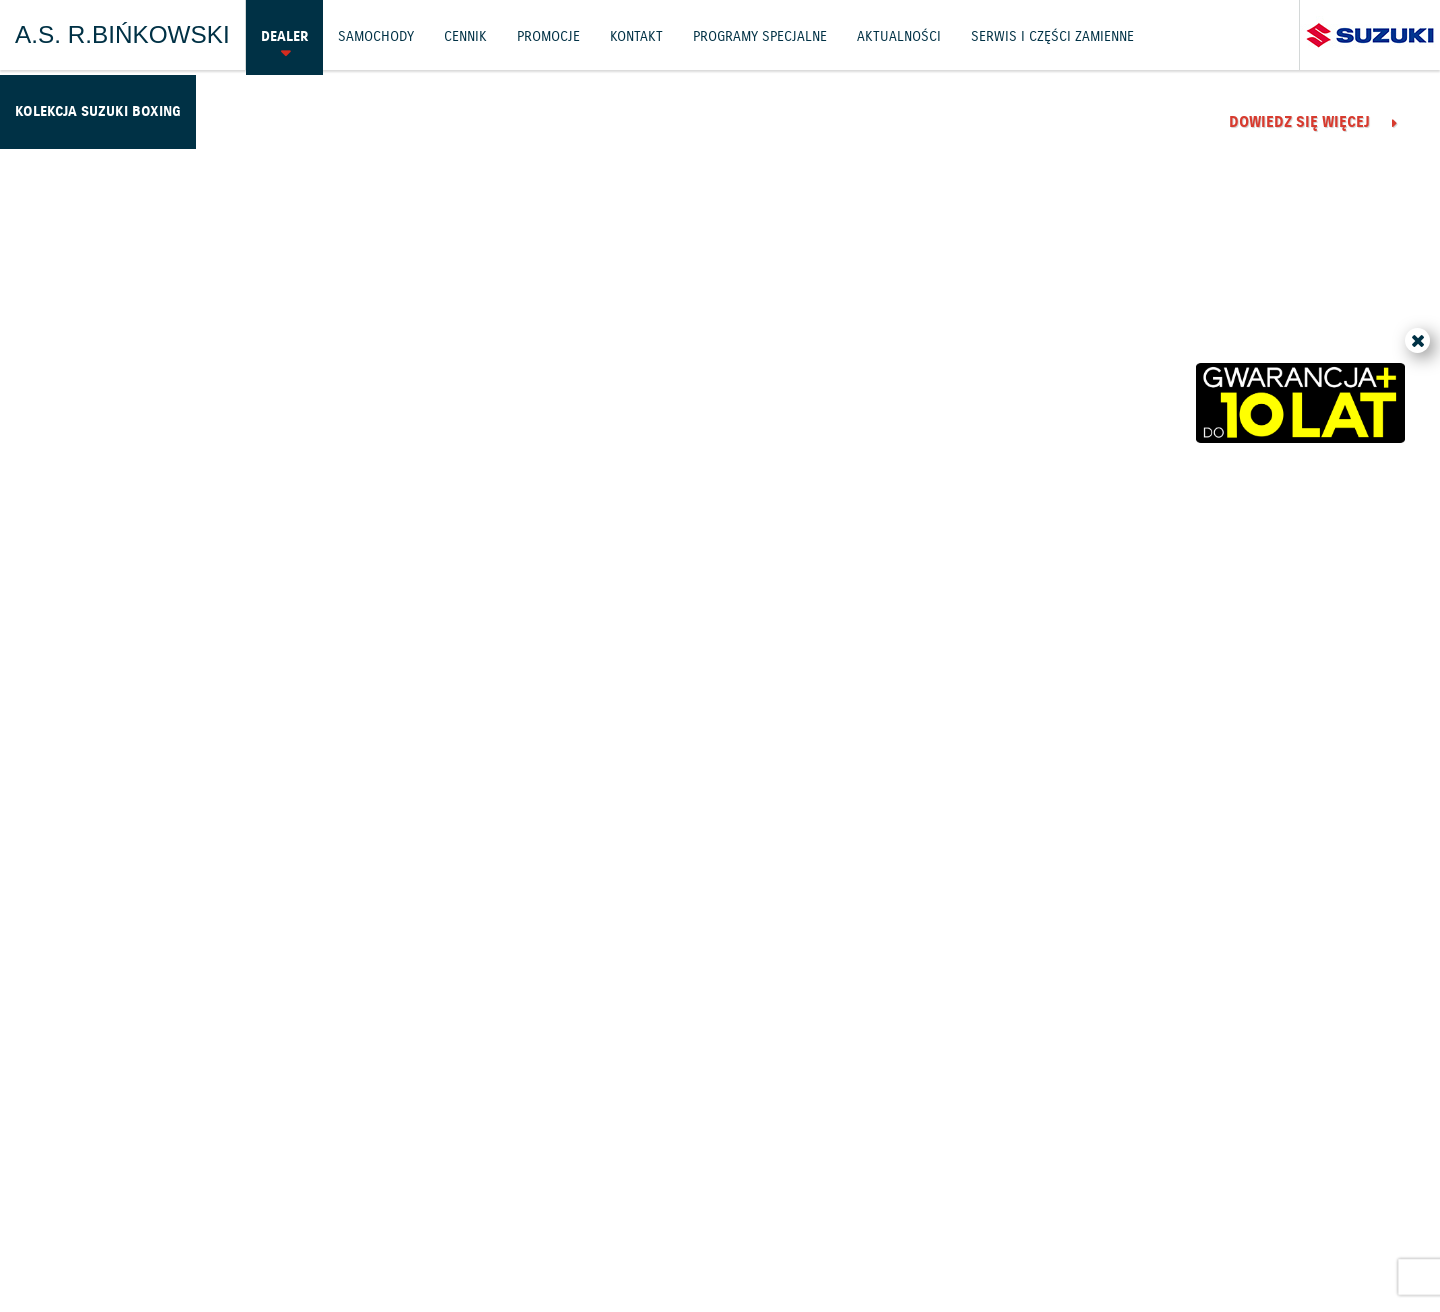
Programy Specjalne (746, 34)
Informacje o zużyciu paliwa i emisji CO (711, 1223)
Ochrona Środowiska (133, 1223)
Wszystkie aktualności (1211, 1014)
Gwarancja (430, 1223)
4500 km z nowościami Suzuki (1102, 379)
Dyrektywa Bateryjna (1148, 1223)
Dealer (283, 34)
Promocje (542, 34)
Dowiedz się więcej (367, 510)
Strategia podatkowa (1310, 1223)
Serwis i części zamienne (1024, 34)
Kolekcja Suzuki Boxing (92, 104)
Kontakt (628, 34)
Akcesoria (518, 1223)
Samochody (373, 34)
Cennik (460, 34)
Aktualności (879, 34)
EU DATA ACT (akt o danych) (965, 1223)
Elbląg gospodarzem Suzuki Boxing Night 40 (497, 394)
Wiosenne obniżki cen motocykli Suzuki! (1118, 721)
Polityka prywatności (301, 1223)
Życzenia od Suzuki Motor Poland (488, 706)
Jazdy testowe (816, 1169)
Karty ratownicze (720, 1248)
